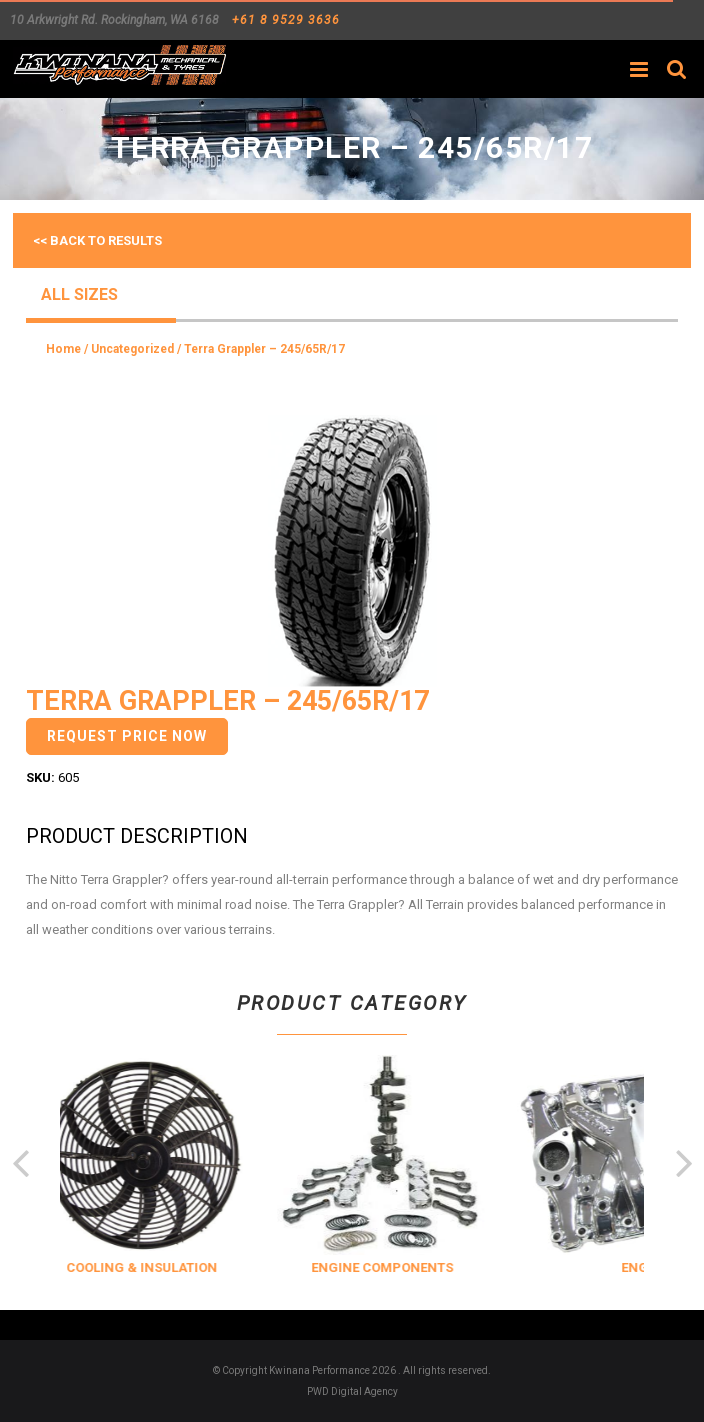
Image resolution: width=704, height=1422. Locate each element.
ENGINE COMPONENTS (415, 1267)
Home (63, 349)
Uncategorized (132, 349)
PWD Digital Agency (352, 1391)
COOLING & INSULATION (174, 1267)
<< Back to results (97, 240)
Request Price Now (127, 736)
